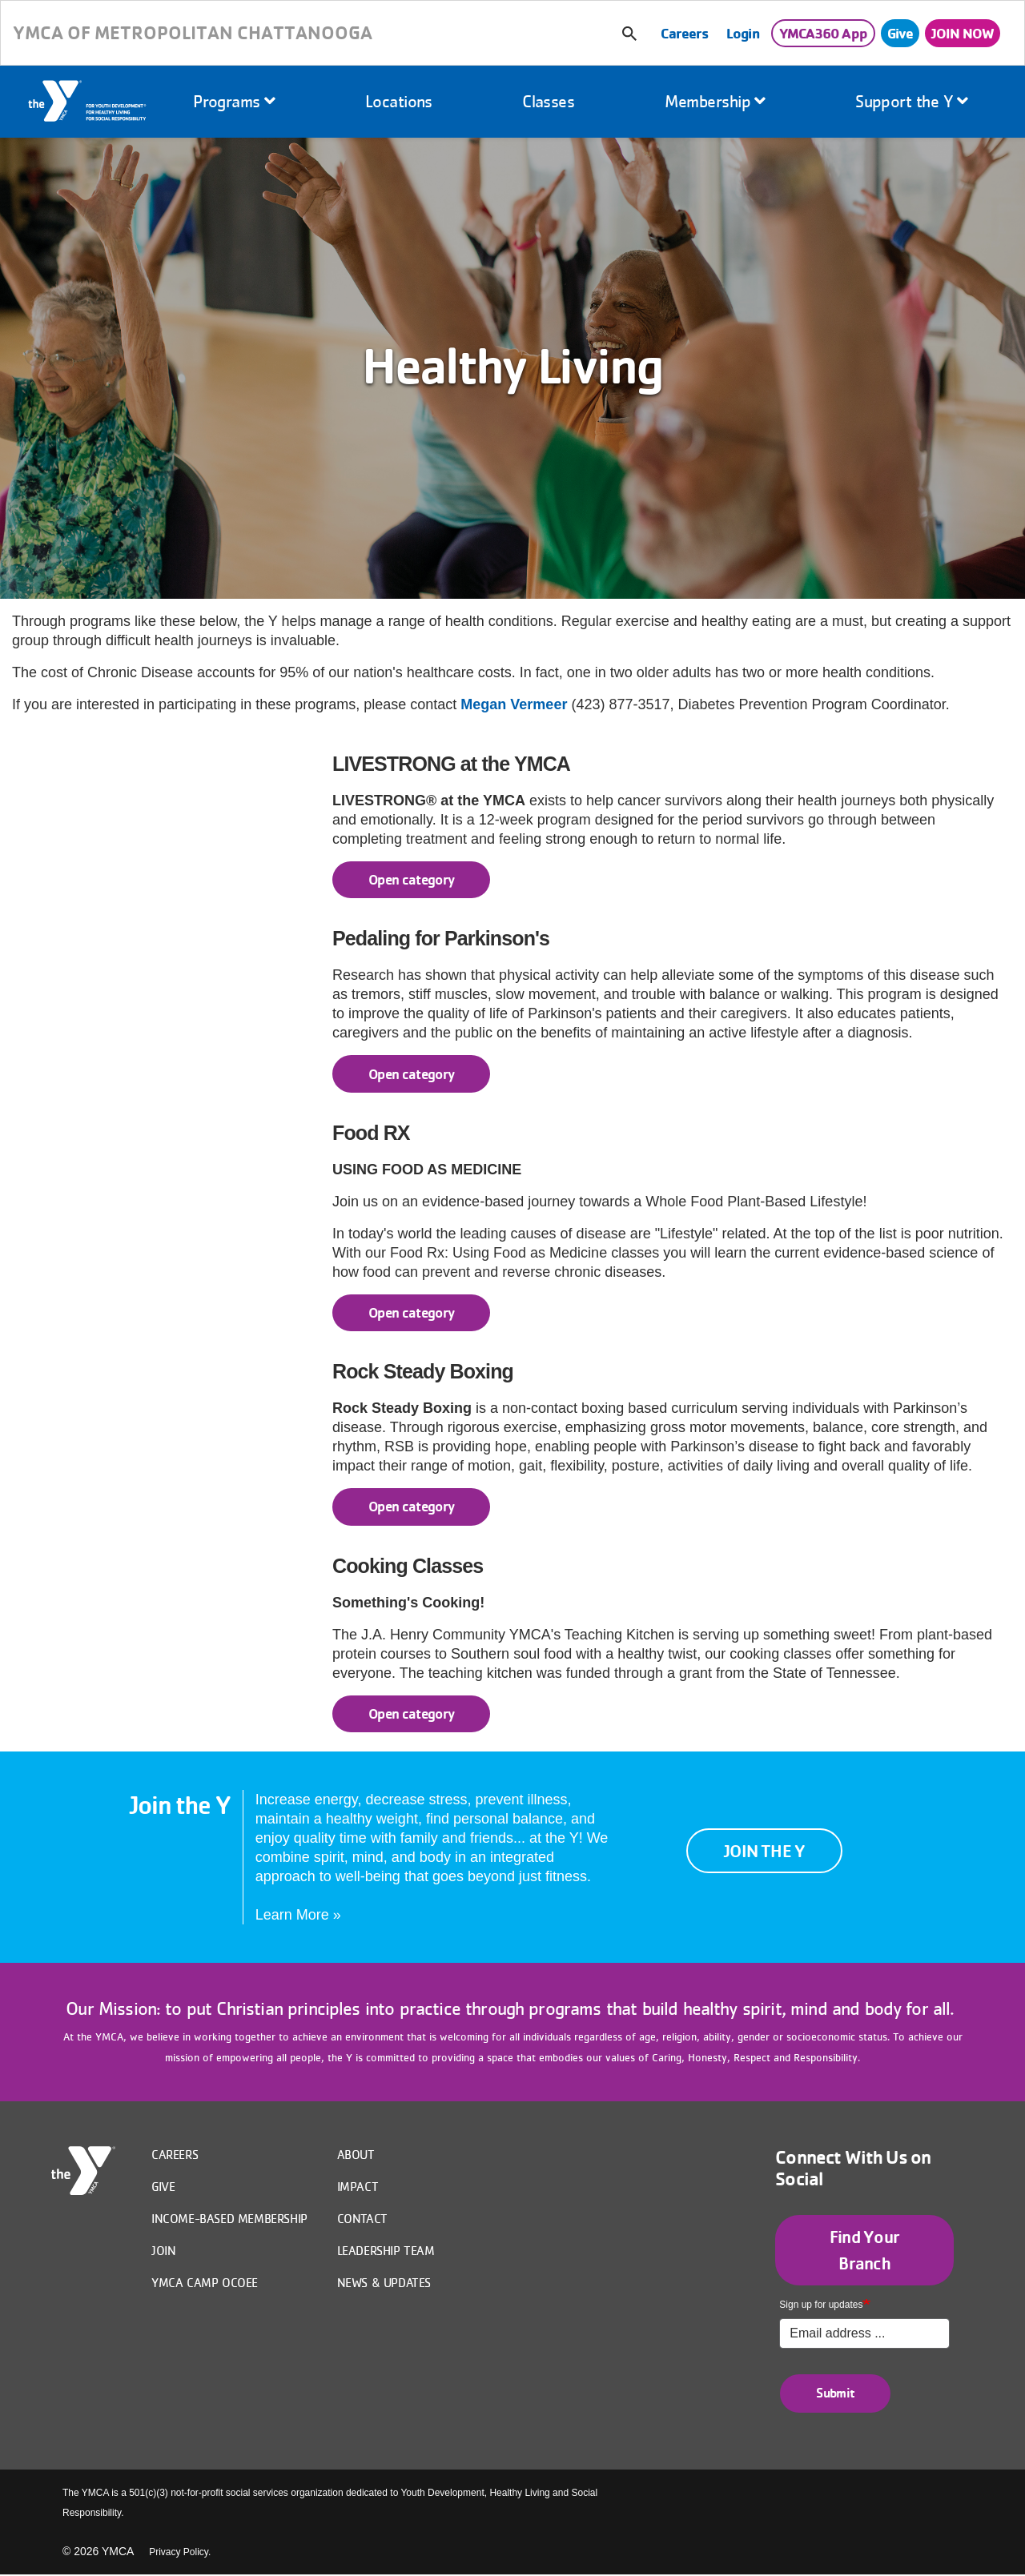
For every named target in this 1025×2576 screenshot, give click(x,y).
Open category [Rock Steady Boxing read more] (411, 1506)
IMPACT (358, 2186)
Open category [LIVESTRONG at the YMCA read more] (411, 879)
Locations (398, 101)
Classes (548, 101)
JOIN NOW (962, 33)
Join (163, 2250)
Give (900, 33)
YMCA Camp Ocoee (204, 2282)
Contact (362, 2218)
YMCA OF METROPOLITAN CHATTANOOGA (192, 32)
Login (742, 33)
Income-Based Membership (229, 2218)
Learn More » (298, 1915)
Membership (715, 101)
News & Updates (384, 2282)
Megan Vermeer (513, 704)
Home (88, 102)
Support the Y (911, 101)
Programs (234, 101)
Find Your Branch (864, 2249)
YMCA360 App (823, 33)
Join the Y (768, 1850)
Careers (684, 33)
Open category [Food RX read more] (411, 1312)
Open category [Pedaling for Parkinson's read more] (411, 1073)
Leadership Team (386, 2250)
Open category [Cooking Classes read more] (411, 1713)
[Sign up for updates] (864, 2333)
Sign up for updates (820, 2304)
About (356, 2154)
